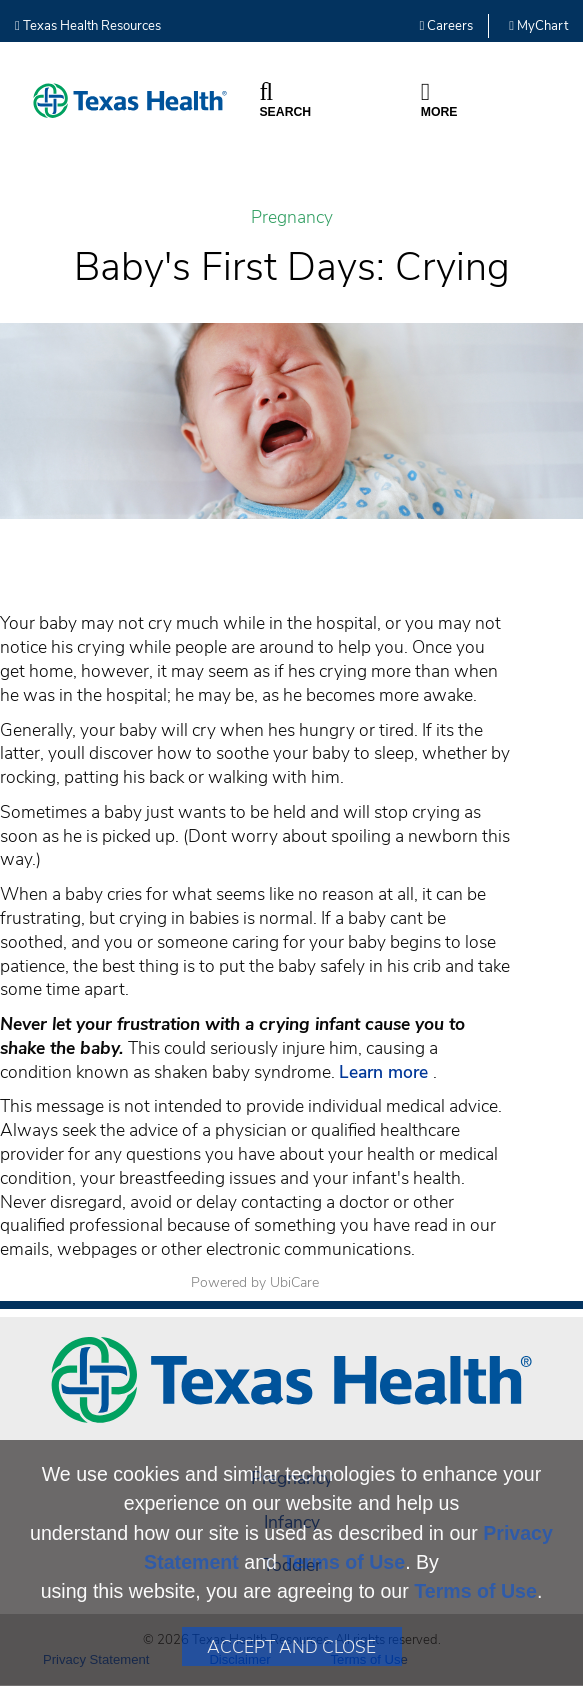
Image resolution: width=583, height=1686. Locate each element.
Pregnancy (292, 217)
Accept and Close (291, 1647)
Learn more (386, 1072)
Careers (447, 26)
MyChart (538, 26)
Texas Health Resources (88, 26)
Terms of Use (343, 1562)
